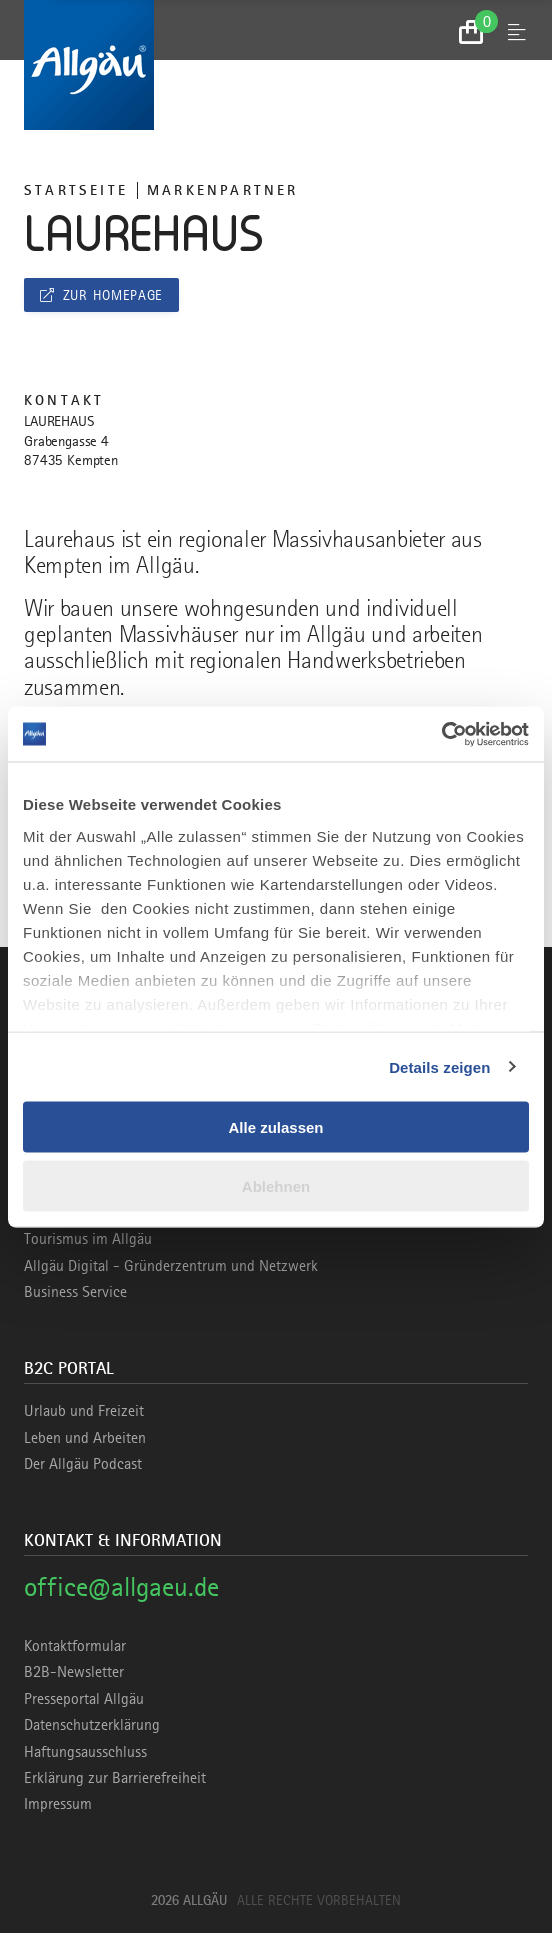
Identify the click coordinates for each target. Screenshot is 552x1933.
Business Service (75, 1292)
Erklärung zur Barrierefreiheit (115, 1778)
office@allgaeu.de (121, 1586)
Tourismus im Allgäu (88, 1239)
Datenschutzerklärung (92, 1725)
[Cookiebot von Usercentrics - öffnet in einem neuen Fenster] (441, 734)
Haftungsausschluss (85, 1752)
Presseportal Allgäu (84, 1699)
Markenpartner (223, 190)
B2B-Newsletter (74, 1672)
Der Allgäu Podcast (83, 1464)
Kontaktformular (75, 1646)
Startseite (76, 190)
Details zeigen (439, 1066)
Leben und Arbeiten (85, 1438)
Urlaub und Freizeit (84, 1411)
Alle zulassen (275, 1127)
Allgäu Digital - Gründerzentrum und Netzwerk (171, 1266)
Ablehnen (276, 1185)
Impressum (58, 1804)
